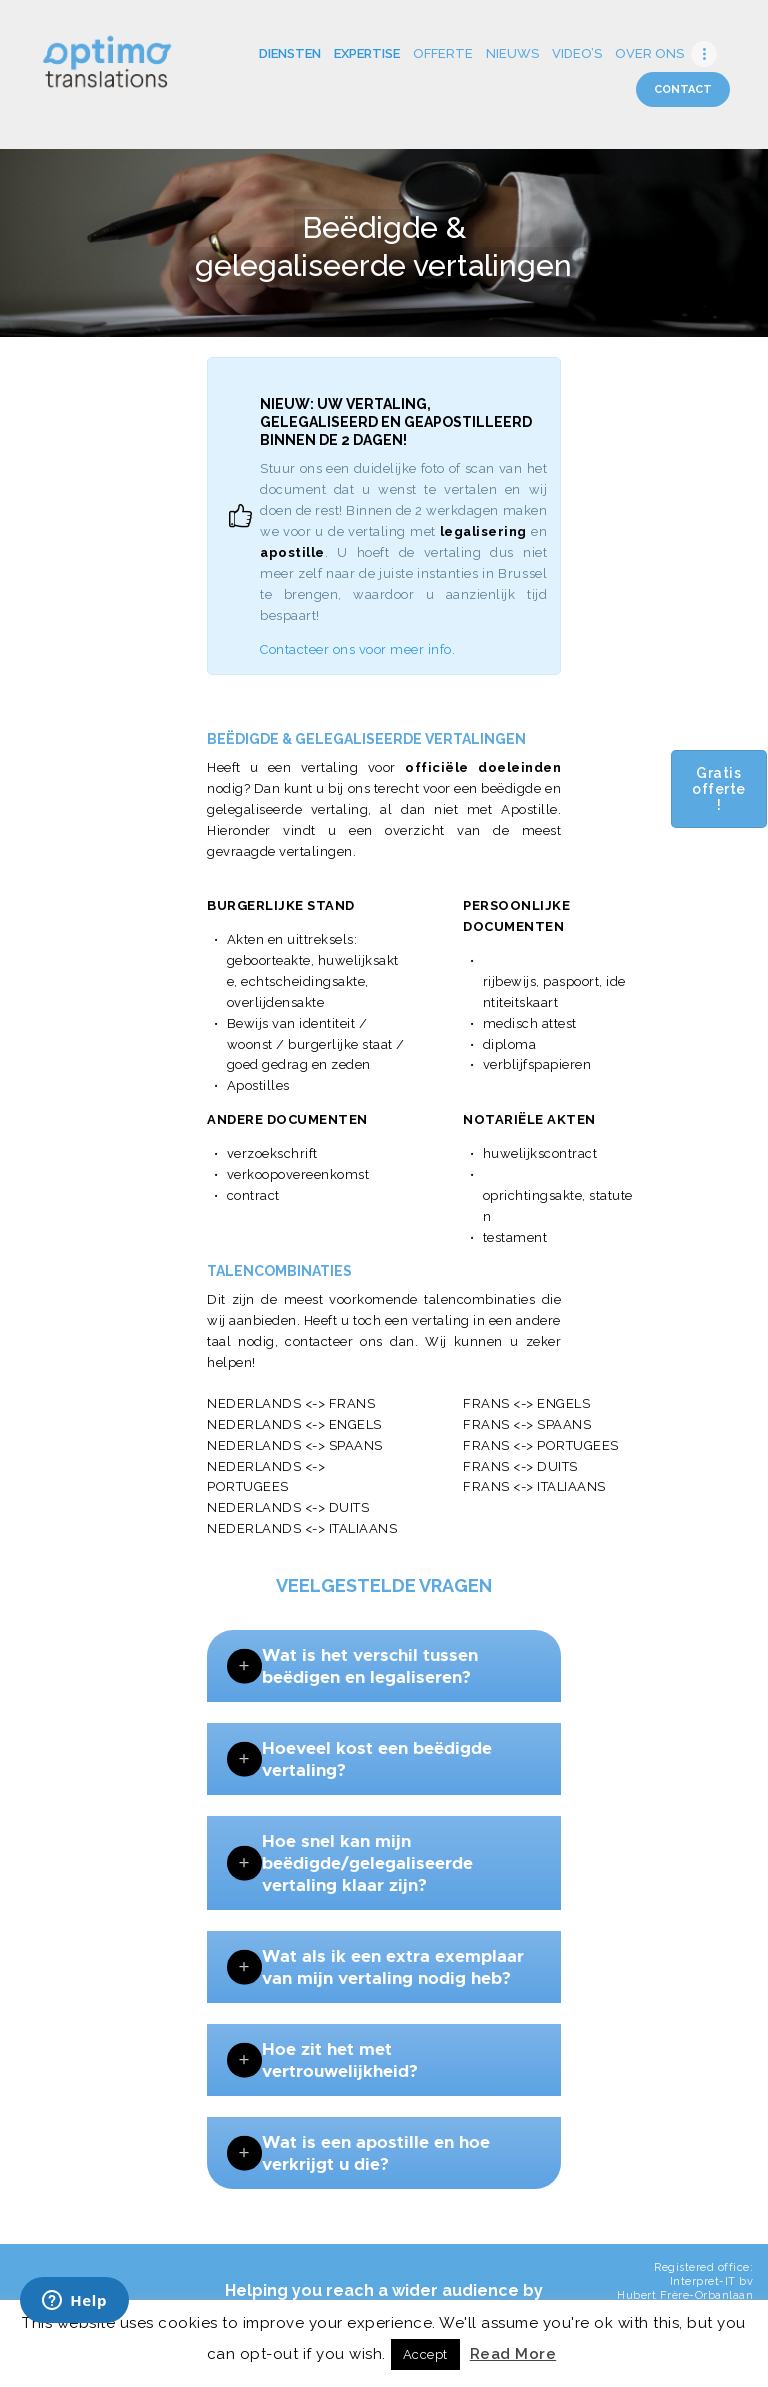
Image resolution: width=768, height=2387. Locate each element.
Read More (513, 2354)
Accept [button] (425, 2354)
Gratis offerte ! (719, 789)
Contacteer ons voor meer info (356, 649)
